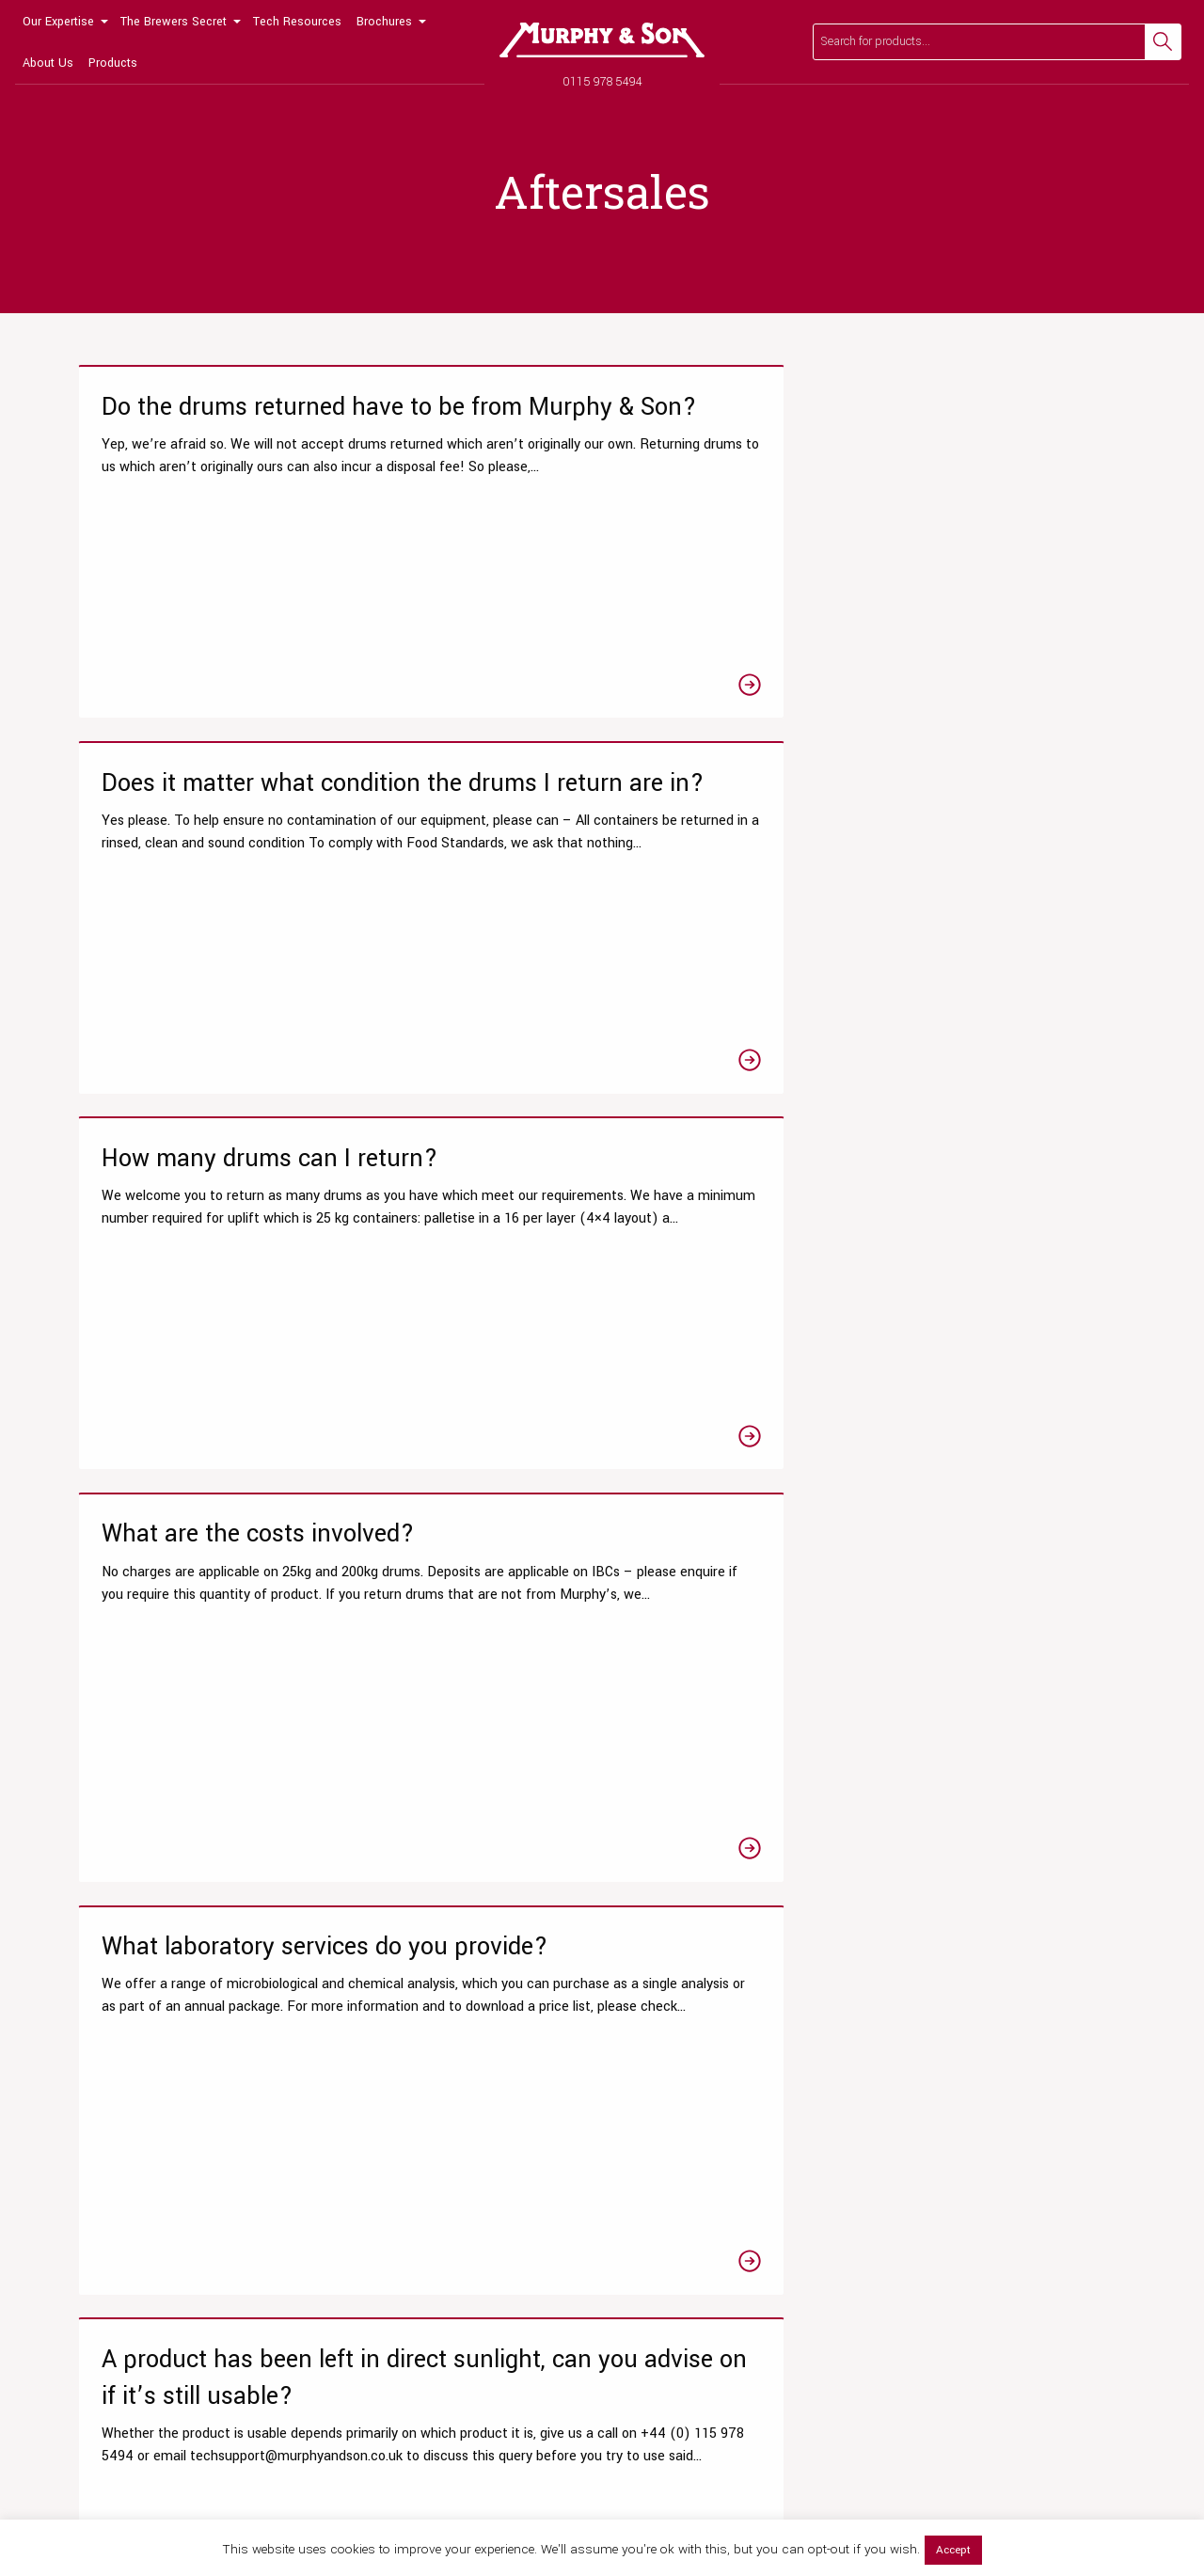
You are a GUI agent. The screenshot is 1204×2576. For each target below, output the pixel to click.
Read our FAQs (883, 1901)
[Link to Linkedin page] (210, 2375)
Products (112, 63)
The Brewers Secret (173, 21)
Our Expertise (58, 21)
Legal (1124, 2489)
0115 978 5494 (602, 81)
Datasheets (374, 2056)
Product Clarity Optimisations (150, 2180)
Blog (354, 2149)
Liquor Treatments (669, 2087)
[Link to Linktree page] (253, 2375)
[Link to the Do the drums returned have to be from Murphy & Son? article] (244, 558)
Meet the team (935, 2087)
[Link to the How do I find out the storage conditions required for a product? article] (959, 1437)
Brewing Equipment (672, 2243)
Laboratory (372, 2180)
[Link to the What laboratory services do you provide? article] (602, 975)
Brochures (384, 21)
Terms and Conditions (956, 2243)
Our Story (919, 2056)
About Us (48, 63)
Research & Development (140, 2087)
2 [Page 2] (559, 1729)
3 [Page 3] (601, 1729)
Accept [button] (953, 2550)
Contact (915, 2211)
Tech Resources (297, 21)
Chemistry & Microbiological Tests (165, 2149)
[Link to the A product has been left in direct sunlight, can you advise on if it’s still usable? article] (959, 975)
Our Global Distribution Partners (983, 2149)
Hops (631, 2180)
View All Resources (397, 2211)
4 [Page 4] (644, 1729)
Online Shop (652, 2056)
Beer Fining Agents (671, 2118)
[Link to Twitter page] (123, 2375)
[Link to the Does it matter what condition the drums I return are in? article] (602, 558)
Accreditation (931, 2180)
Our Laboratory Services (135, 2056)
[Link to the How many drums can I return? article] (959, 558)
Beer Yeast (648, 2211)
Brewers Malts (656, 2149)
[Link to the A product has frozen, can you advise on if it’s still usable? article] (602, 1437)
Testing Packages (118, 2118)
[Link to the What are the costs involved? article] (244, 975)
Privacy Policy (1028, 2489)
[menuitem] (64, 20)
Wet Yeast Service (120, 2211)
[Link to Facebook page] (80, 2375)
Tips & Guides (381, 2118)
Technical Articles (394, 2087)
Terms (1085, 2489)
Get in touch (1065, 1901)
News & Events (935, 2118)
